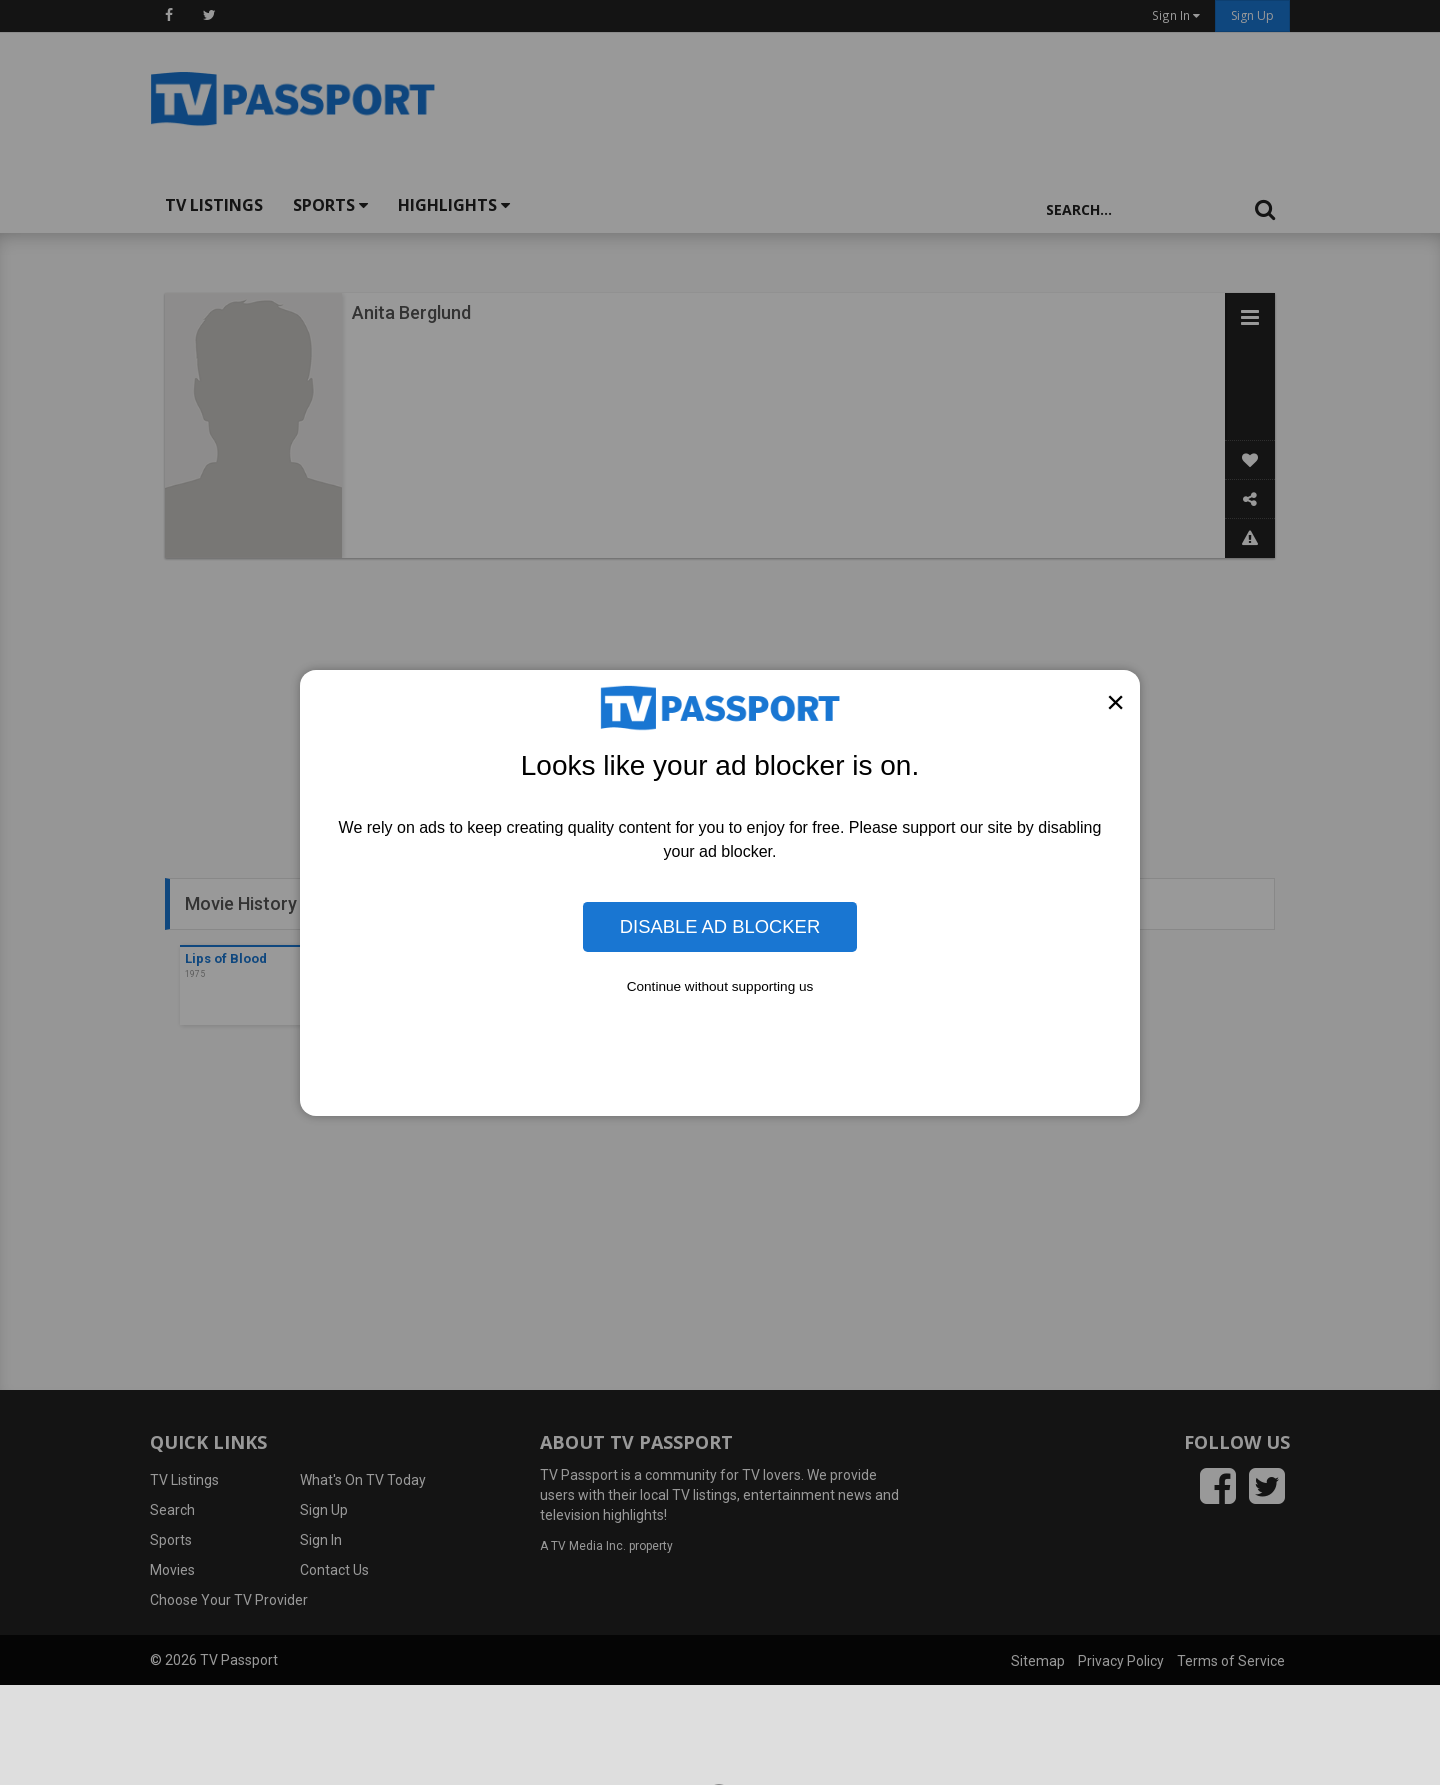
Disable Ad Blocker (720, 926)
